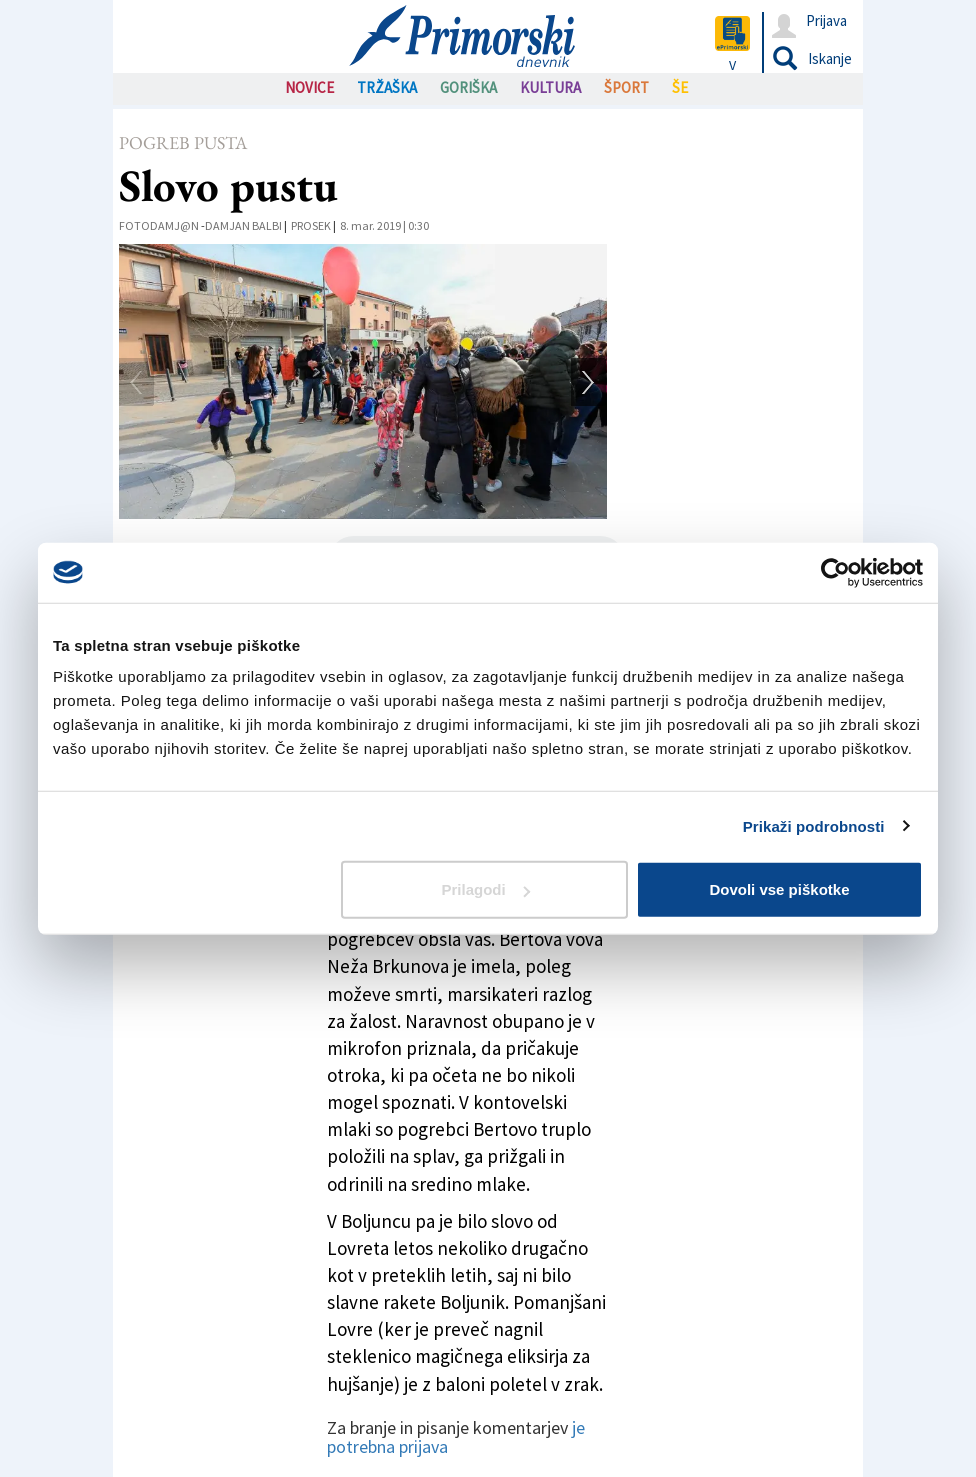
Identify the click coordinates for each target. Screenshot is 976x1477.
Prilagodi (486, 889)
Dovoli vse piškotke (779, 889)
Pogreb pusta (183, 142)
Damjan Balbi (243, 225)
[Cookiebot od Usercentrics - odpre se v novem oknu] (835, 572)
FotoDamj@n (159, 225)
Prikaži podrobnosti (814, 825)
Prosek (311, 225)
